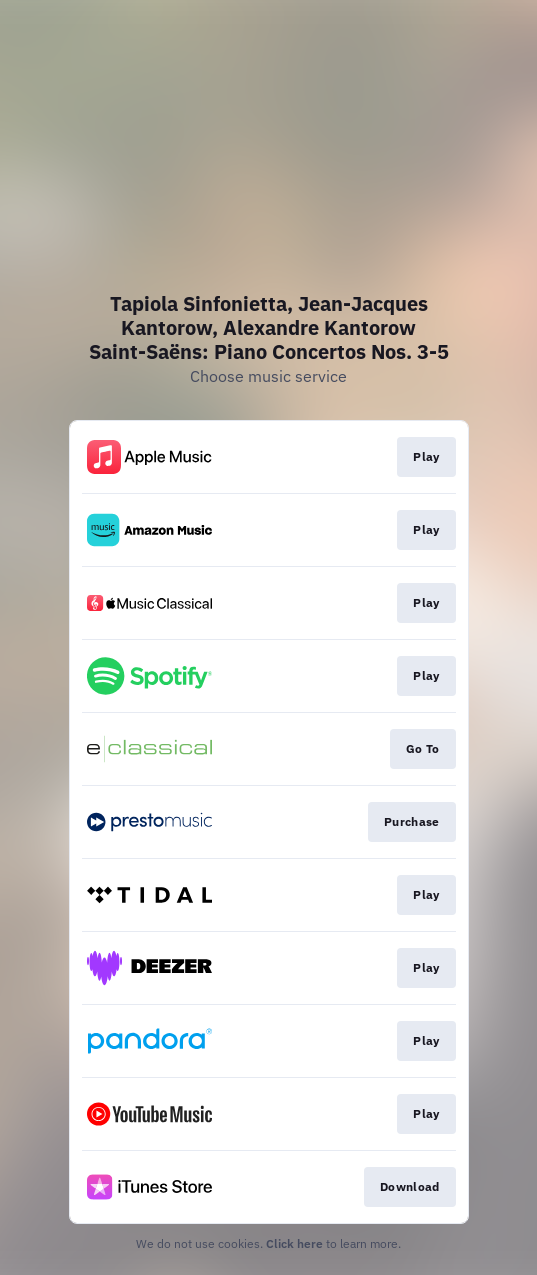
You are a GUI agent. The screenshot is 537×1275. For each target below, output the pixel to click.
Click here (294, 1243)
